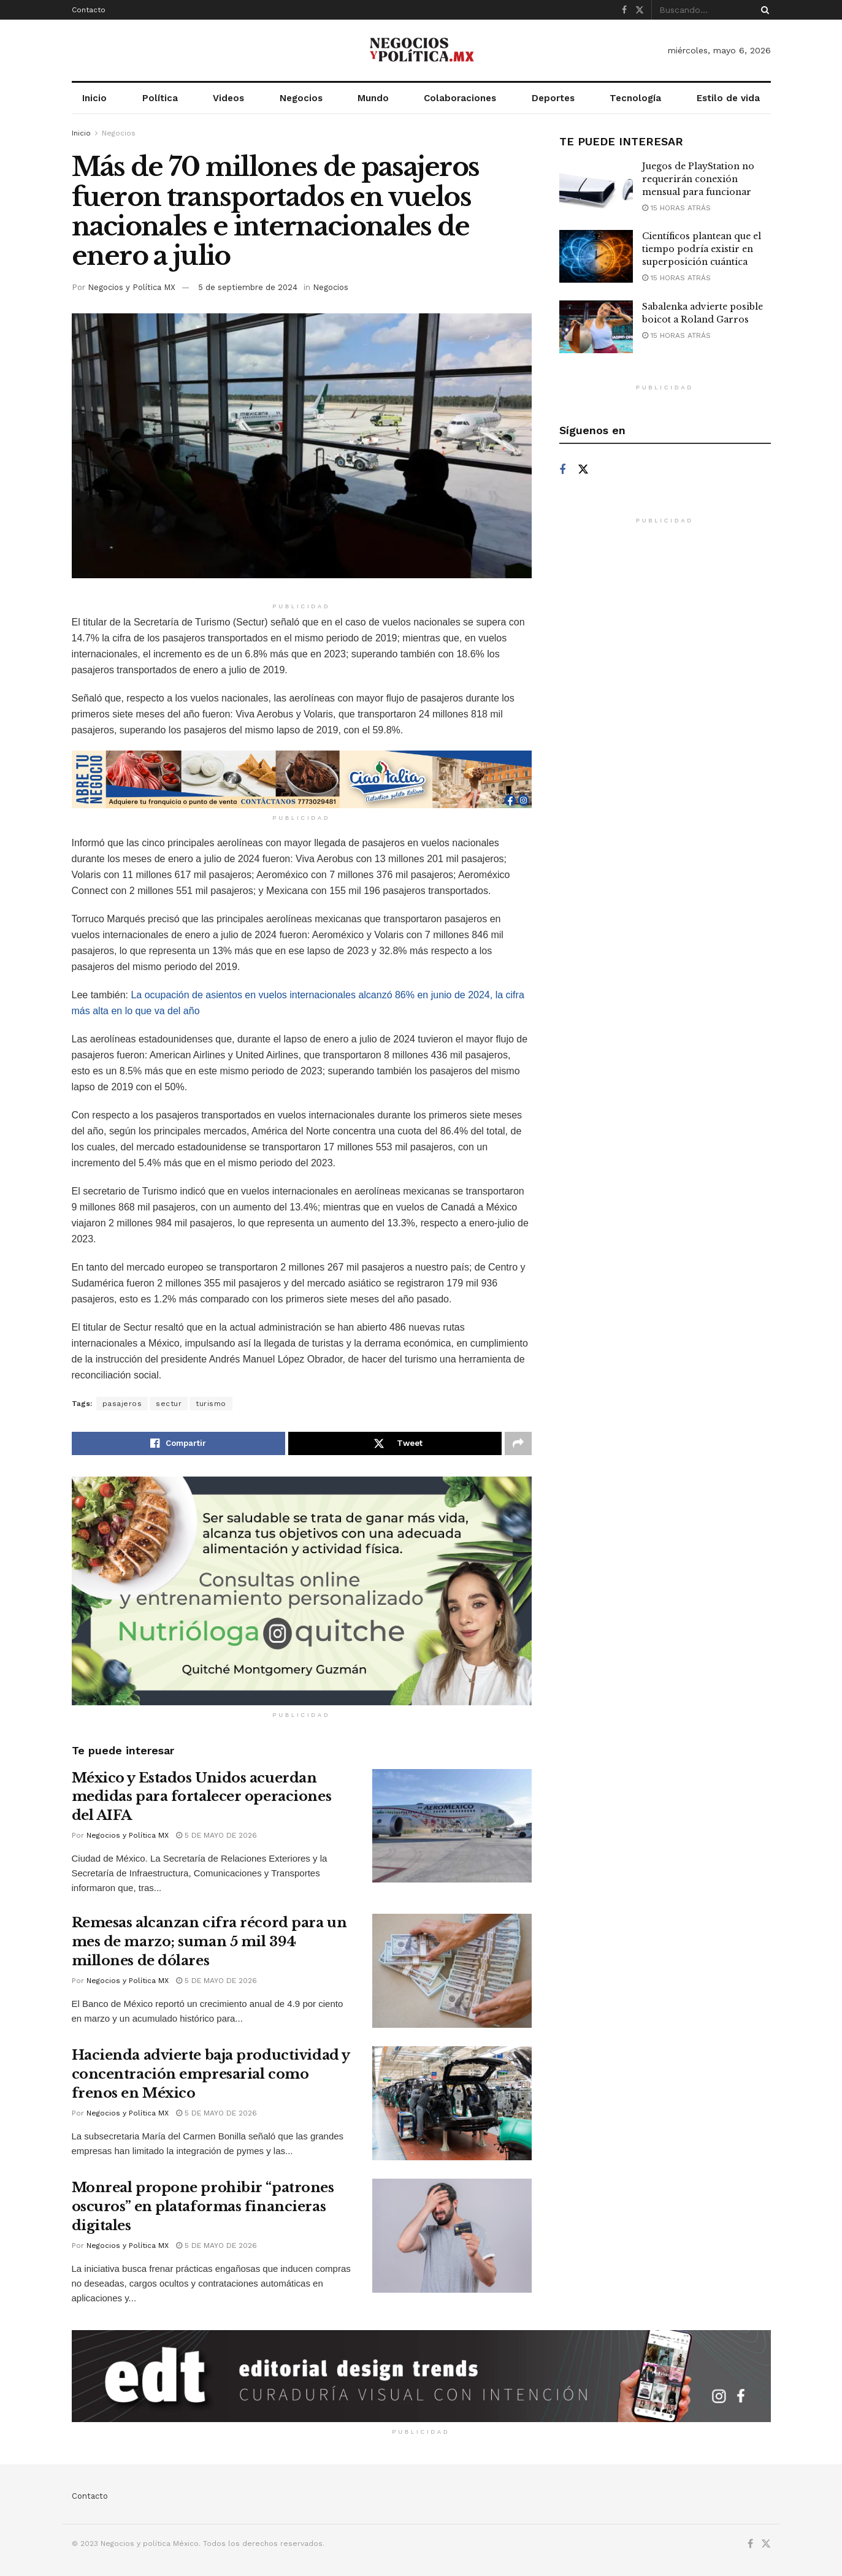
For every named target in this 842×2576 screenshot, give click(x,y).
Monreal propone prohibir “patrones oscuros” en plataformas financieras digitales (203, 2206)
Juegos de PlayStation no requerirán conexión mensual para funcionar (698, 179)
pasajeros (122, 1403)
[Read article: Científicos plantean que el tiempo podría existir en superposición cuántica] (596, 256)
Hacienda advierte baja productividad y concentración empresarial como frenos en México (211, 2074)
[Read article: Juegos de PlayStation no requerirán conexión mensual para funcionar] (596, 186)
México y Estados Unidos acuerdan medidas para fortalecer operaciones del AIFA (202, 1797)
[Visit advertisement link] (302, 779)
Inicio (94, 98)
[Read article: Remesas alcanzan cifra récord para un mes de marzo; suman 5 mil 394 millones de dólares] (452, 1971)
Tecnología (635, 98)
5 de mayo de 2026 (216, 1835)
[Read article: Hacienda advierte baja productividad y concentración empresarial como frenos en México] (452, 2103)
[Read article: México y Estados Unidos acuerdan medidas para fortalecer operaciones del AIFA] (452, 1826)
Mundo (373, 98)
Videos (228, 98)
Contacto (88, 10)
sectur (169, 1403)
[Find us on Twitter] (583, 469)
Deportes (553, 98)
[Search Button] (763, 10)
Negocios (301, 98)
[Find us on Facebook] (562, 470)
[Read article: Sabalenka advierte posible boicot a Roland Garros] (596, 326)
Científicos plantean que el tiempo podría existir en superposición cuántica (701, 249)
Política (160, 98)
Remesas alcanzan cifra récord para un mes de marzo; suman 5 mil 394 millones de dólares (209, 1941)
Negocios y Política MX (131, 287)
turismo (211, 1403)
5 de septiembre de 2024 (247, 287)
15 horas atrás (676, 208)
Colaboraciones (460, 98)
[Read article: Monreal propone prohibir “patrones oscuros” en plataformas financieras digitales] (452, 2236)
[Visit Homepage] (421, 50)
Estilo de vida (728, 98)
